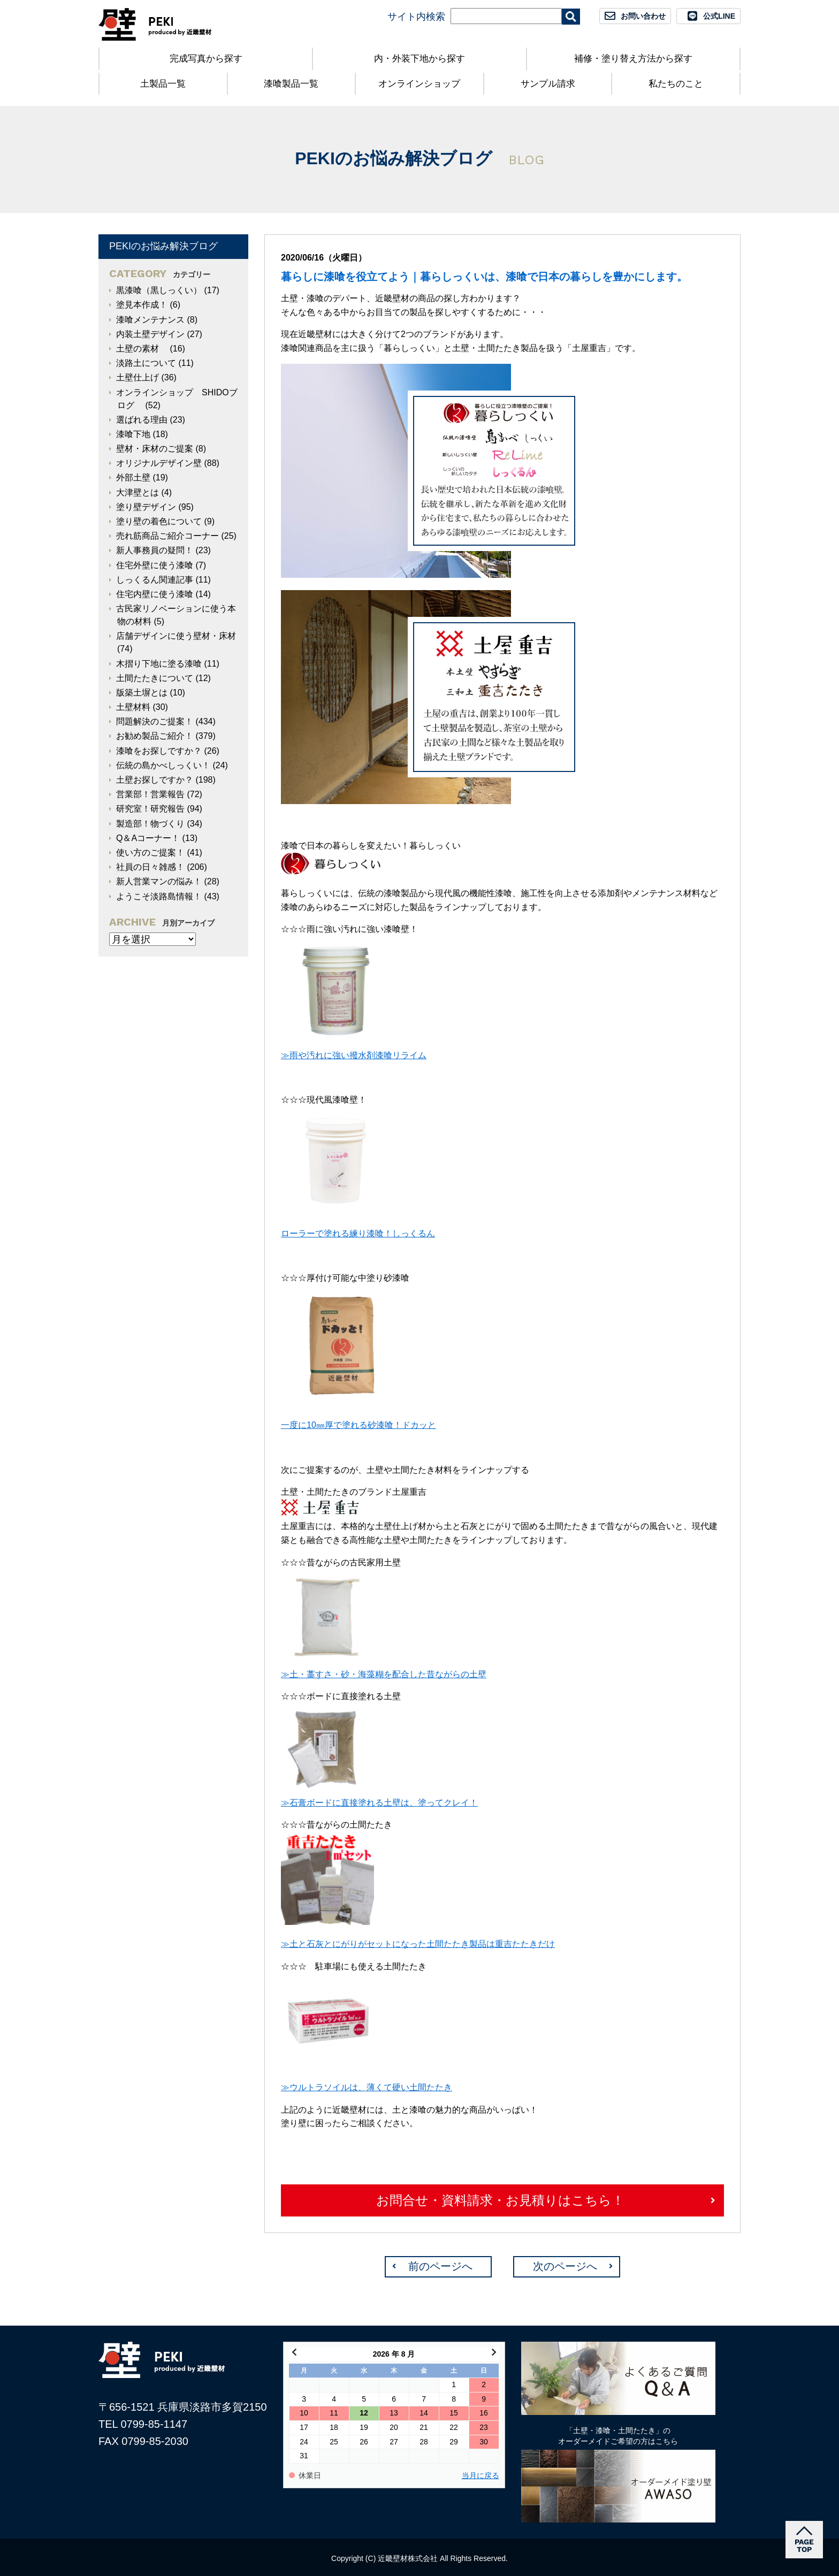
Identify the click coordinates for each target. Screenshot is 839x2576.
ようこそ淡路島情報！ (159, 896)
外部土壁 (133, 477)
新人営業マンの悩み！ (159, 881)
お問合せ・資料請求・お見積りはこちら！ (500, 2200)
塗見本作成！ (141, 304)
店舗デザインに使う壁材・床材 (176, 635)
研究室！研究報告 (150, 808)
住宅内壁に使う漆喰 (154, 594)
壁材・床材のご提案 (154, 448)
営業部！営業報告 (150, 794)
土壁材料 (133, 707)
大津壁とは (137, 492)
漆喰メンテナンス (150, 319)
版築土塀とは (141, 692)
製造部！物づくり (150, 823)
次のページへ (565, 2266)
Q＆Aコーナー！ (148, 838)
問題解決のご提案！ (154, 721)
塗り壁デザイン (146, 506)
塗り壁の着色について (159, 521)
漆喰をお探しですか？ (159, 750)
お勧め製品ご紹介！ (154, 735)
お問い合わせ (643, 16)
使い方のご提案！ (150, 852)
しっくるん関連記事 (154, 579)
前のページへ (440, 2266)
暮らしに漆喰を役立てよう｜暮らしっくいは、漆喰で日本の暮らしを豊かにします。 (484, 276)
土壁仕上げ (137, 377)
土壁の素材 (141, 348)
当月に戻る (480, 2476)
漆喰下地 (133, 434)
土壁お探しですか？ (154, 779)
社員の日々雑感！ (150, 867)
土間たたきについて (154, 678)
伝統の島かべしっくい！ (163, 765)
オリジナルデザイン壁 (159, 463)
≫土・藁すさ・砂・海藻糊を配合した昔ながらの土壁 (383, 1674)
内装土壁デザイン (150, 334)
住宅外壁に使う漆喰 (154, 565)
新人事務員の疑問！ (154, 550)
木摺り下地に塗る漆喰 (159, 663)
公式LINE (719, 16)
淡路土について (146, 363)
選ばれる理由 (141, 419)
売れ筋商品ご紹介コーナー (167, 535)
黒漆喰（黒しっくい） (159, 290)
